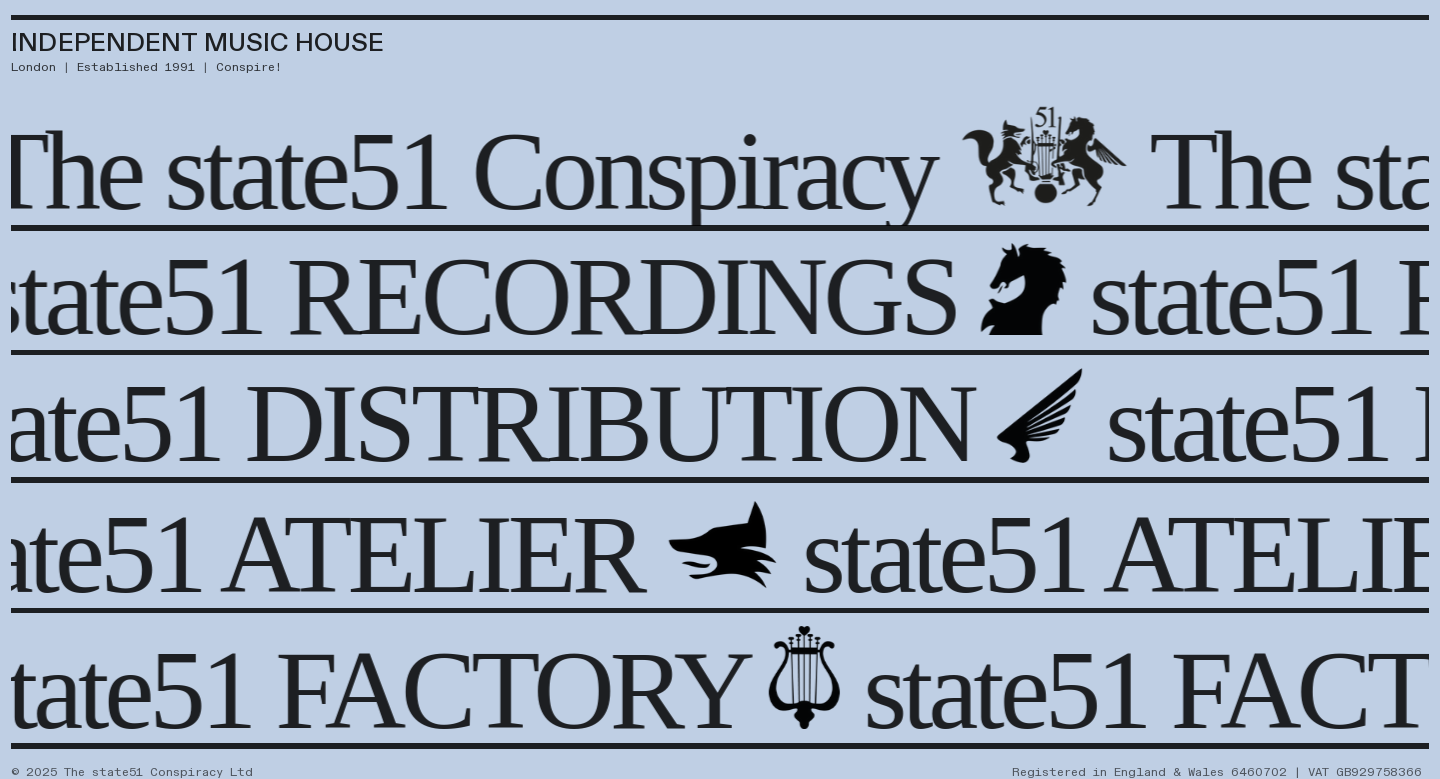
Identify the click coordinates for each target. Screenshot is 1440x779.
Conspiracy (706, 170)
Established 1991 (136, 67)
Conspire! (249, 67)
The (1232, 170)
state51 (309, 170)
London (33, 67)
